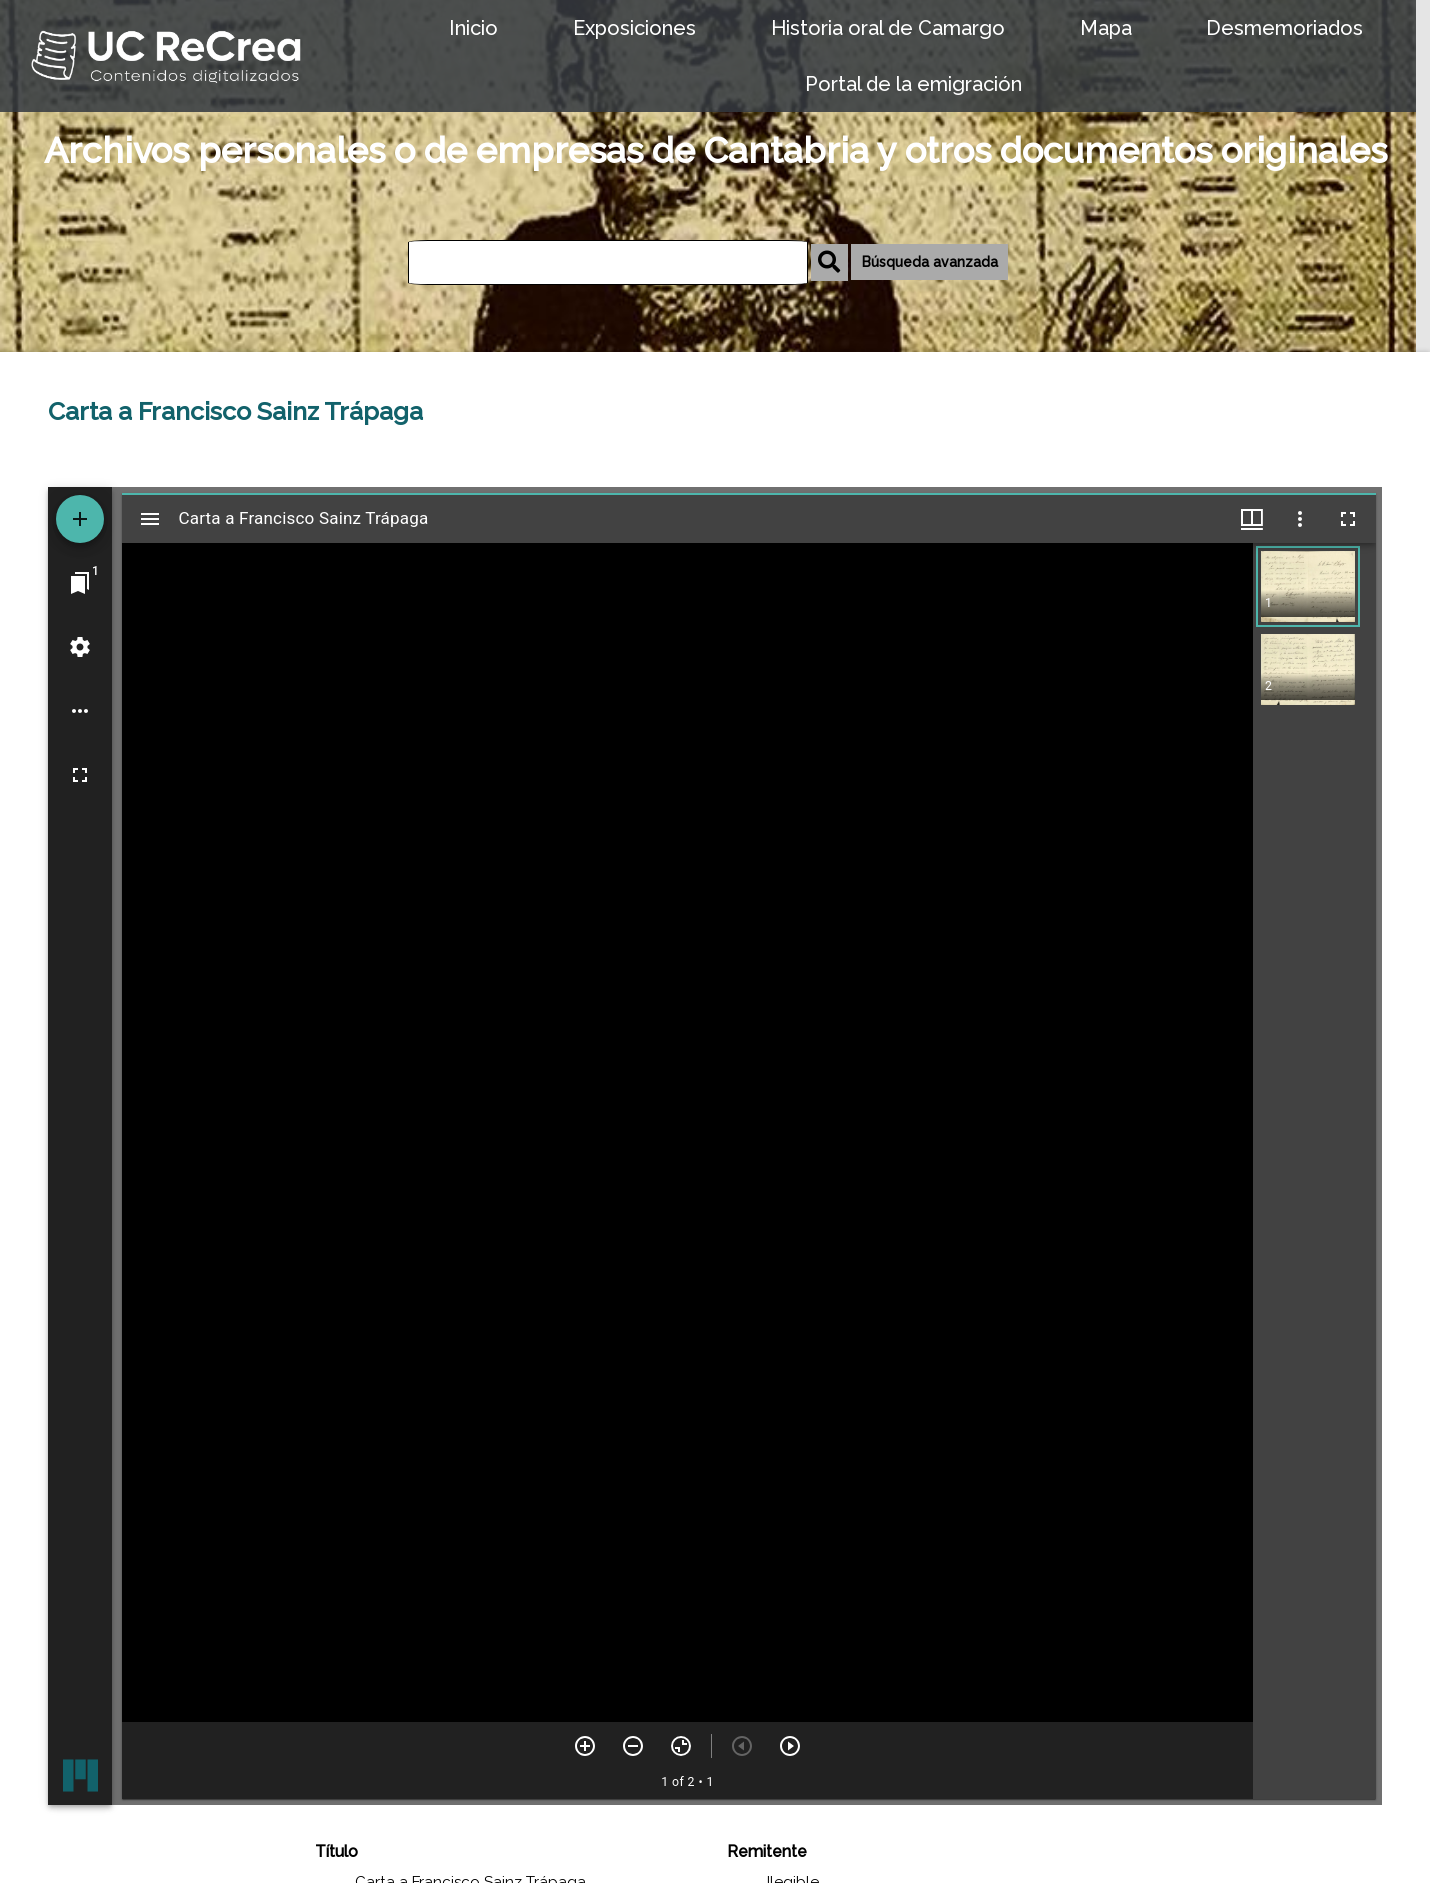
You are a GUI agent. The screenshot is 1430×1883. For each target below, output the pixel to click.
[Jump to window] (80, 583)
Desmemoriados (1284, 28)
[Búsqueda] (608, 262)
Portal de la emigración (913, 84)
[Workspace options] (80, 711)
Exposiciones (634, 28)
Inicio (473, 28)
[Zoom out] (633, 1746)
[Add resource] (80, 519)
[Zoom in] (585, 1746)
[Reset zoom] (681, 1746)
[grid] (1314, 1171)
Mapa (1106, 28)
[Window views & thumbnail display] (1252, 519)
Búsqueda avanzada (930, 262)
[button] (1308, 586)
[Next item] (790, 1746)
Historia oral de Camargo (888, 28)
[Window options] (1300, 519)
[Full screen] (80, 775)
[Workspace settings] (80, 647)
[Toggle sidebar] (150, 519)
